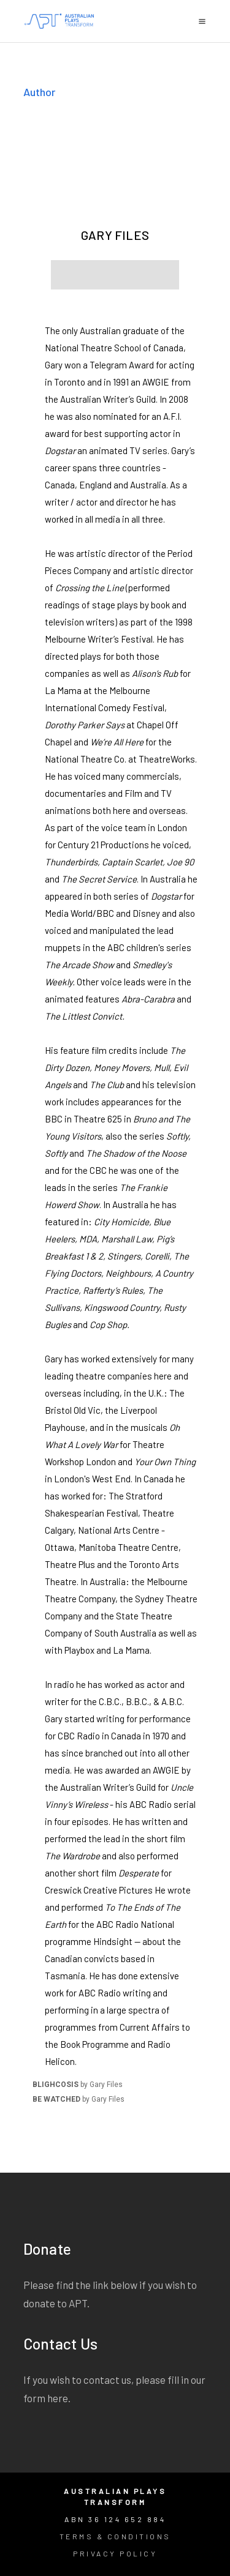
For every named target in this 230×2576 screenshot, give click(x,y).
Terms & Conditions (115, 2536)
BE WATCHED (56, 2099)
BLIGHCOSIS (56, 2084)
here (57, 2398)
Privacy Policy (115, 2553)
